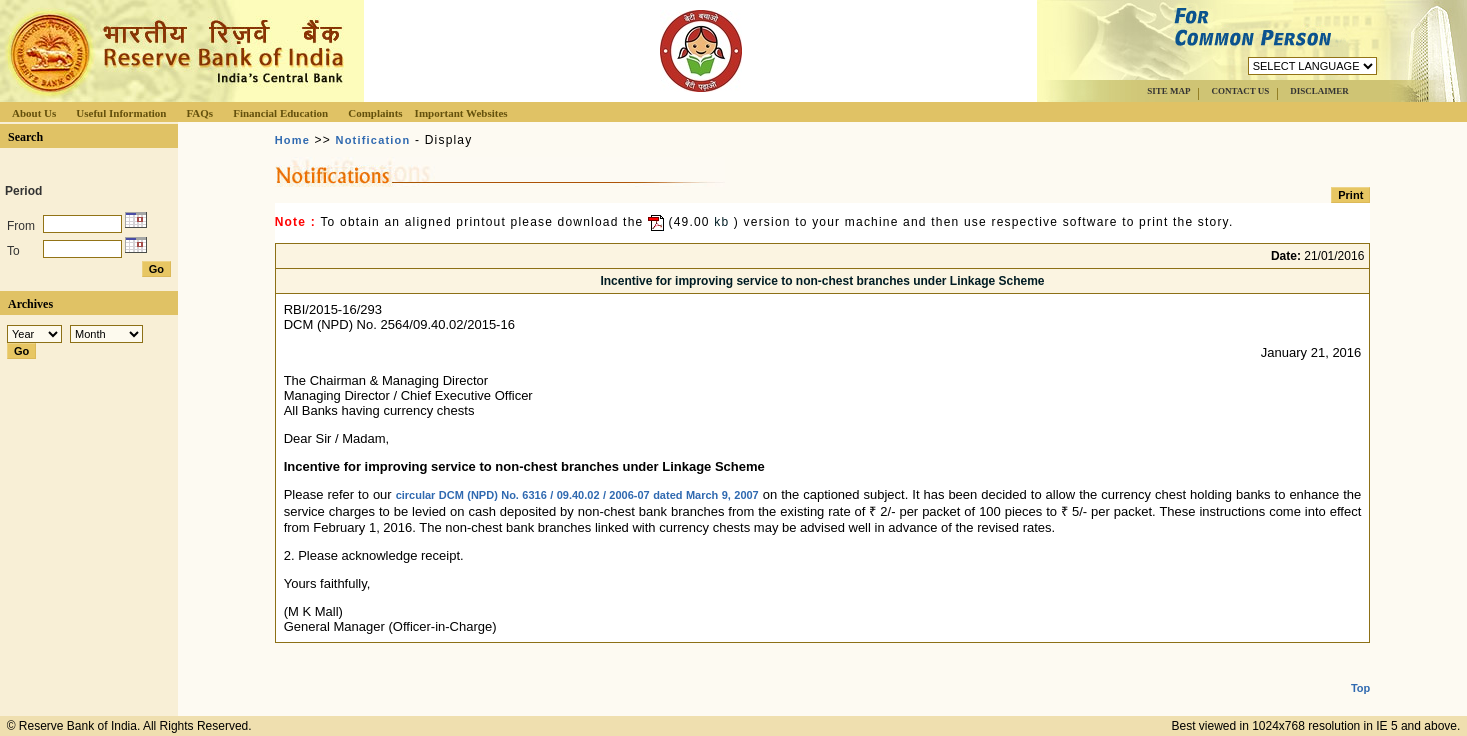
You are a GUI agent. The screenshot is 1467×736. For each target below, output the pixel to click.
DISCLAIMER (1319, 91)
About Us (34, 113)
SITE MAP (1168, 91)
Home (292, 140)
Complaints (375, 113)
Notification (373, 140)
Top (1360, 672)
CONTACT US (1240, 91)
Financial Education (280, 113)
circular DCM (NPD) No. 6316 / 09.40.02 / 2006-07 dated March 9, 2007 (577, 495)
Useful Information (121, 113)
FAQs (199, 113)
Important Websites (461, 113)
